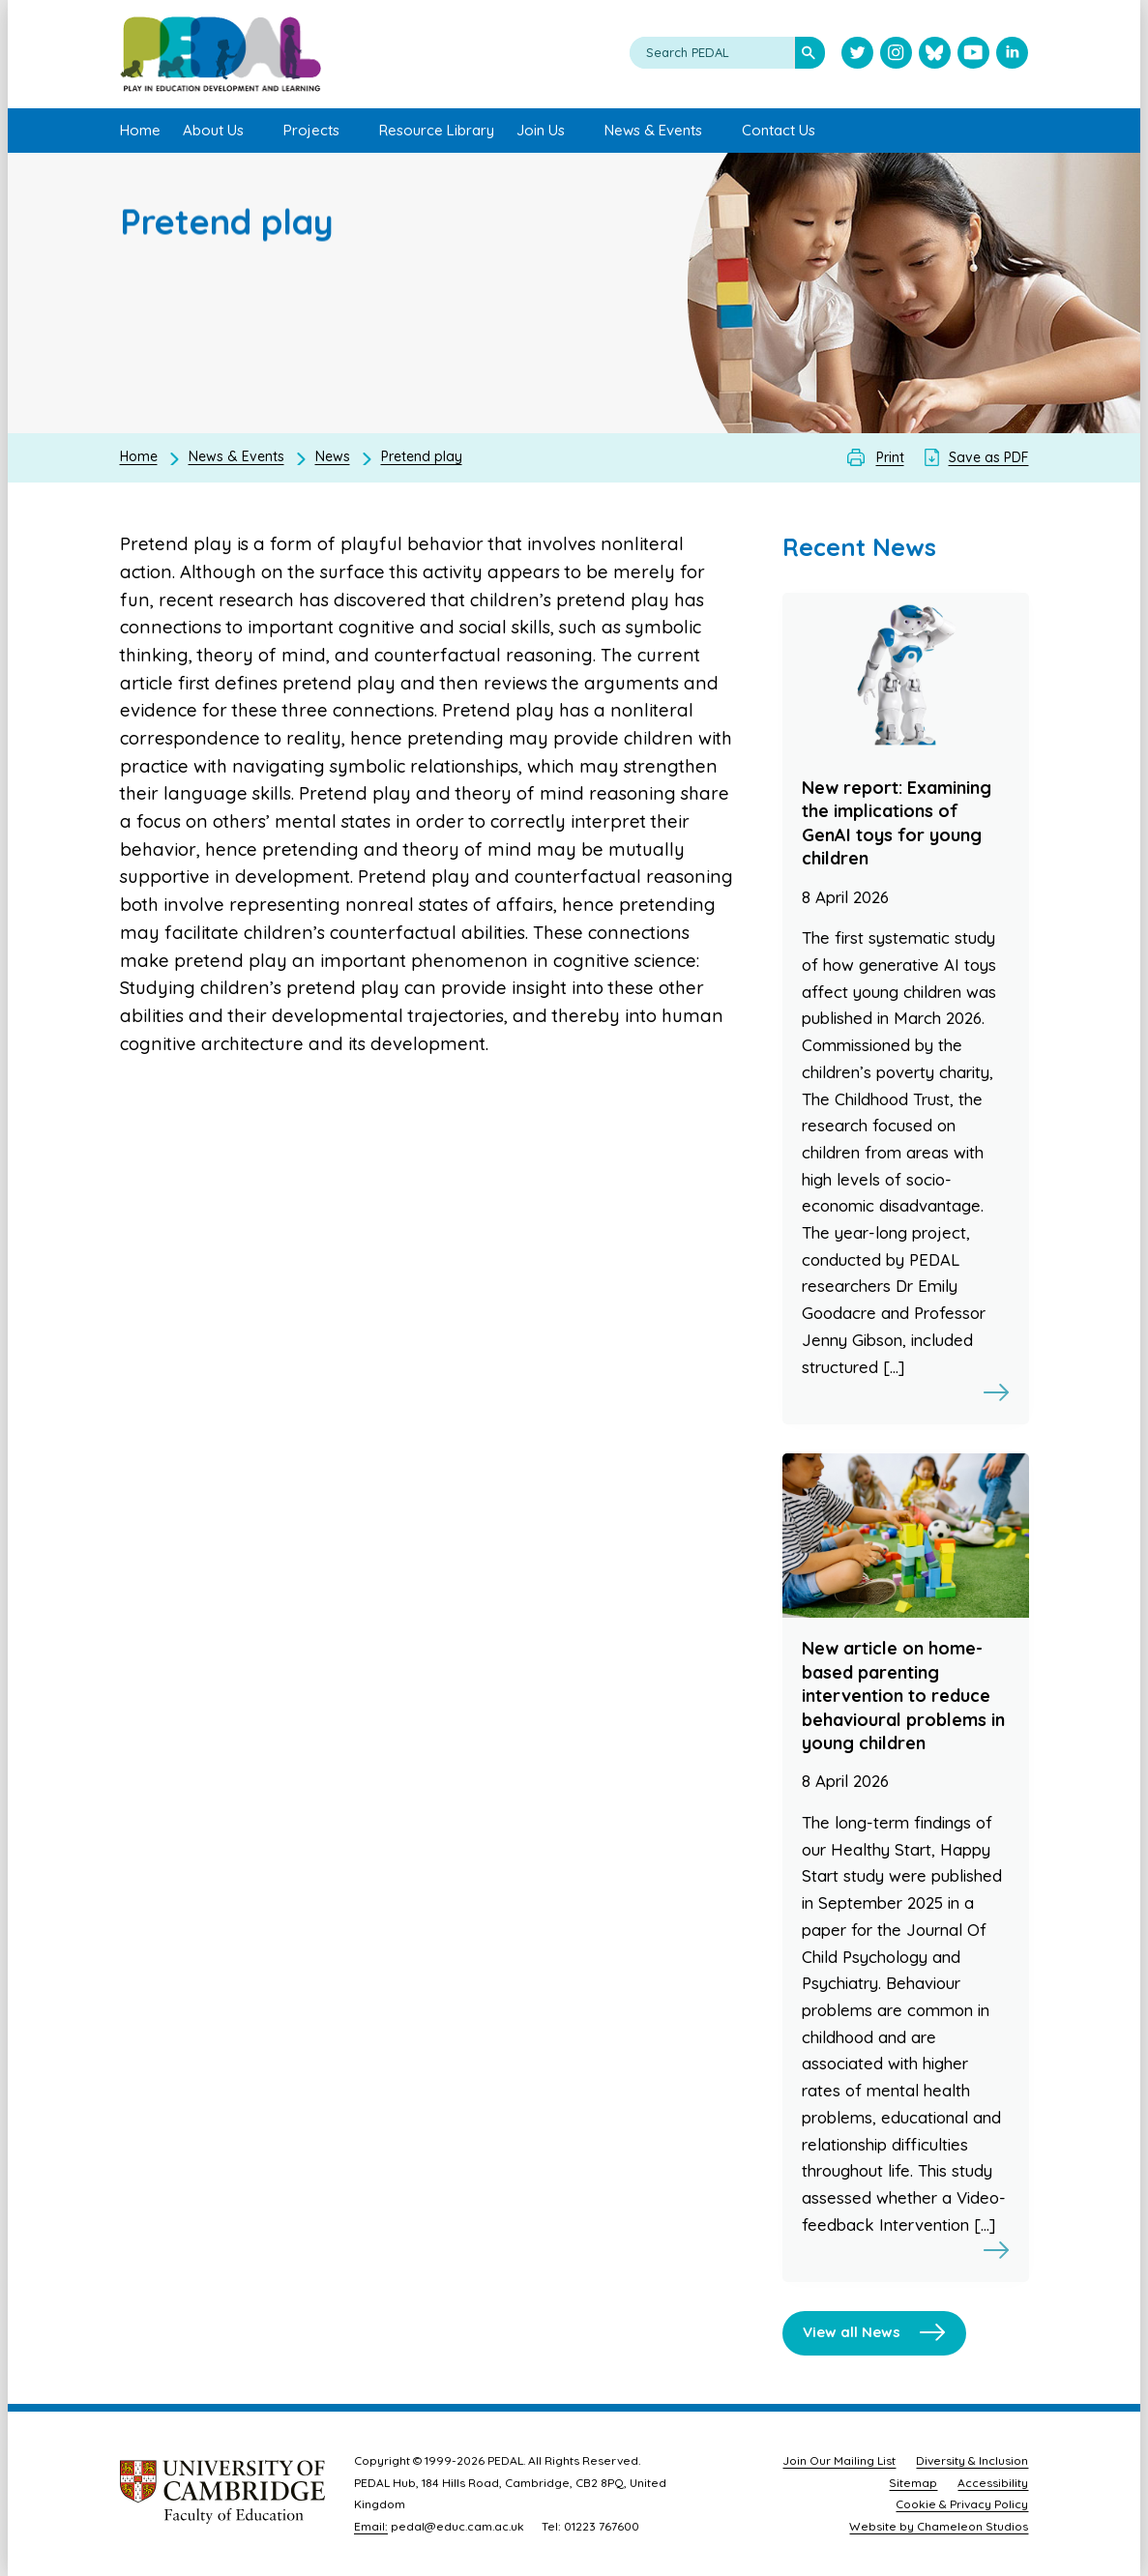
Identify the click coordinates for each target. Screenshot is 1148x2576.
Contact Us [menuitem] (778, 130)
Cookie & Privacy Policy (962, 2504)
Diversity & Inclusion (972, 2460)
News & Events (236, 456)
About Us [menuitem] (213, 130)
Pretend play (421, 456)
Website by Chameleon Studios (938, 2526)
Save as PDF (989, 457)
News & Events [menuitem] (653, 130)
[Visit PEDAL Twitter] (857, 55)
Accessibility (992, 2482)
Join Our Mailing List (839, 2460)
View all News (851, 2332)
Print (890, 457)
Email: (371, 2526)
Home (139, 456)
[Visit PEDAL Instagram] (896, 55)
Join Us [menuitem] (540, 130)
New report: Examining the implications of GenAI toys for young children (896, 822)
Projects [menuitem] (311, 130)
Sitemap (913, 2482)
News (332, 456)
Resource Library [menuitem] (436, 130)
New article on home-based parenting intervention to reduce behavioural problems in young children (903, 1695)
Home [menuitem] (140, 130)
